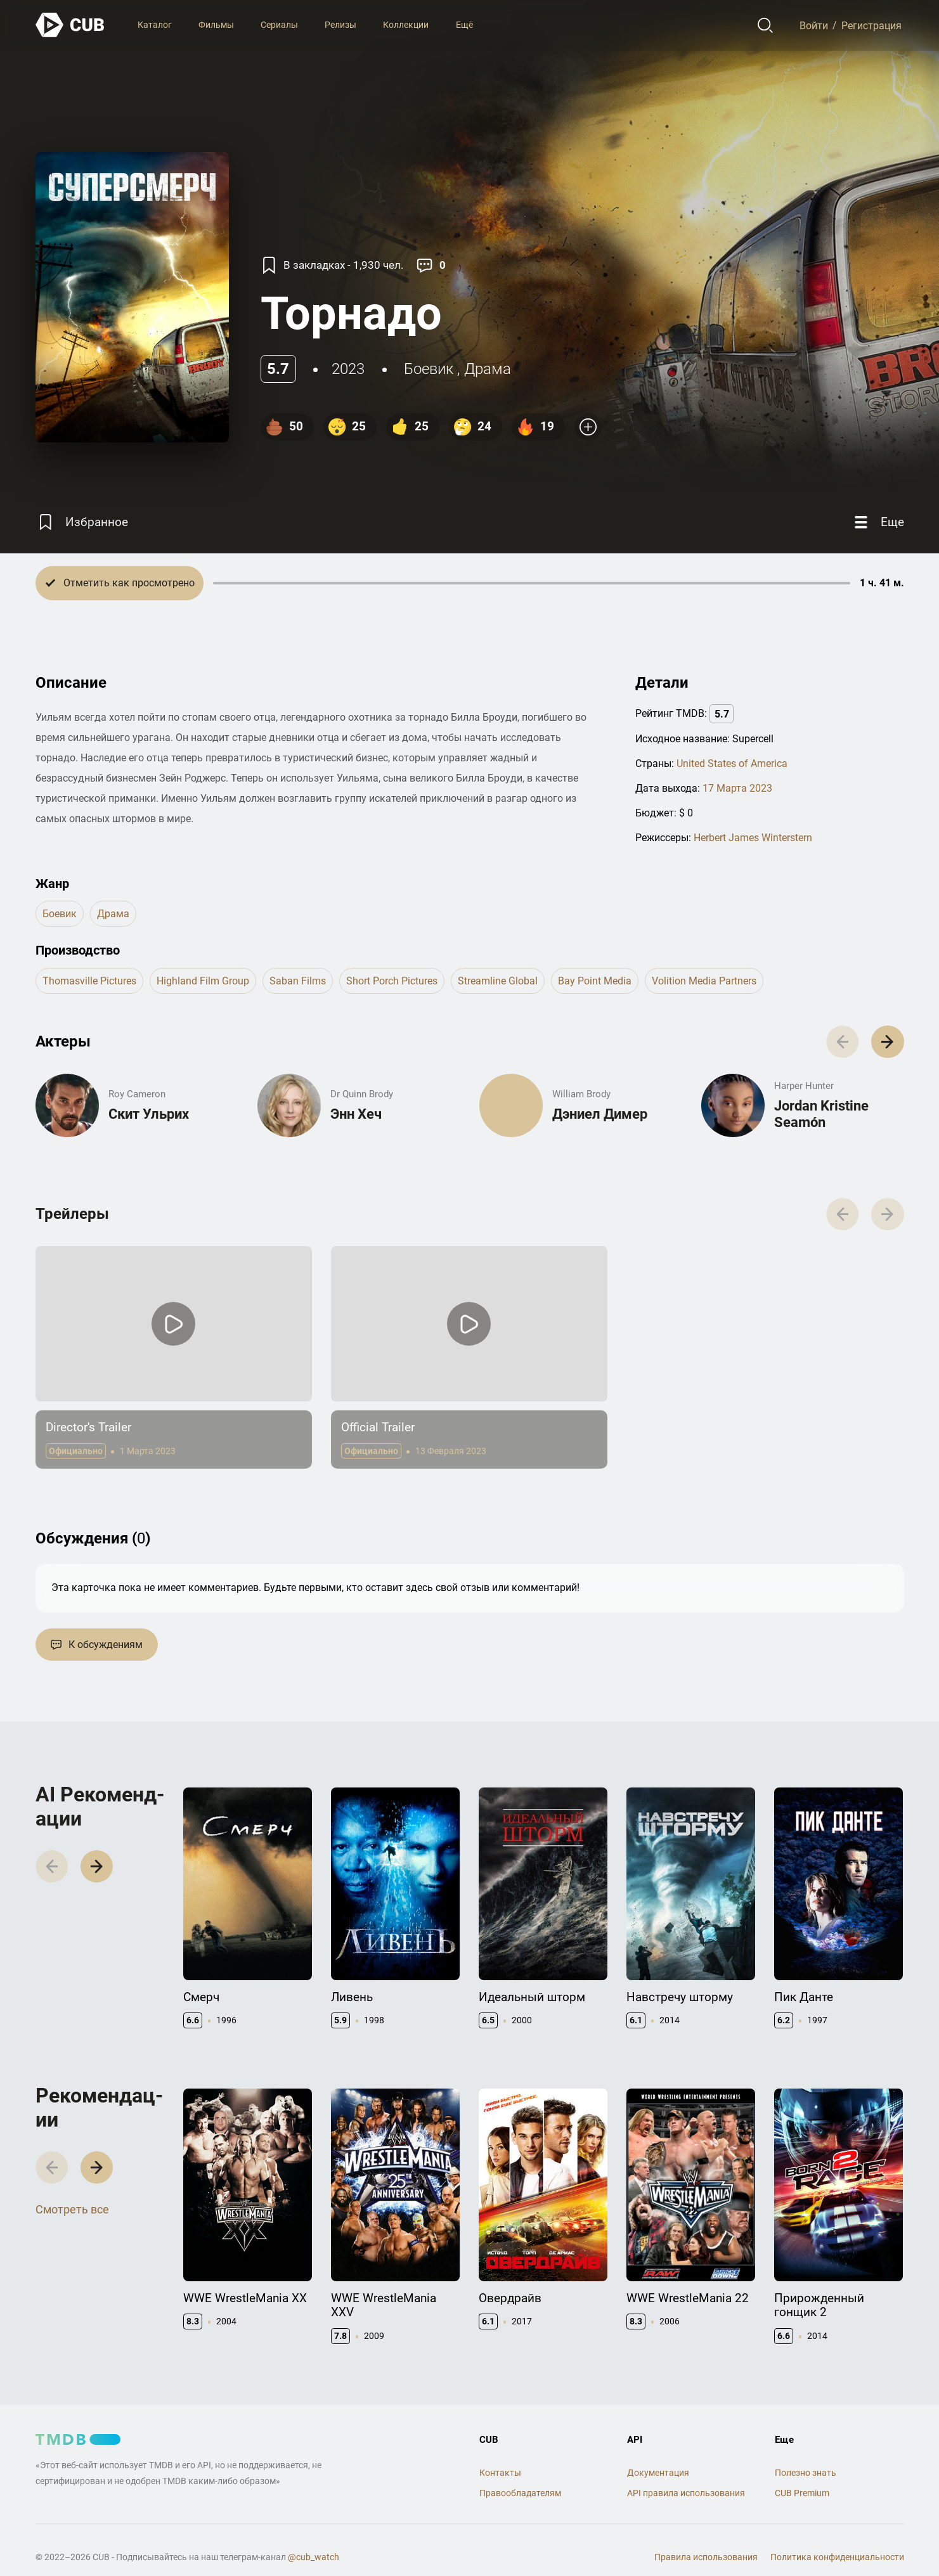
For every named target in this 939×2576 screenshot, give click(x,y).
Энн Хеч (356, 1114)
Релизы (340, 25)
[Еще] (877, 522)
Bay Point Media (594, 981)
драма (487, 369)
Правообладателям (520, 2493)
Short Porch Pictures (391, 981)
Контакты (500, 2473)
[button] (887, 1042)
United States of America (732, 763)
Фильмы (216, 25)
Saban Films (297, 981)
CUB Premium (802, 2493)
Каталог (155, 25)
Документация (658, 2473)
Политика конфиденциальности (837, 2557)
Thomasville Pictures (89, 981)
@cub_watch (313, 2557)
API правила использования (686, 2493)
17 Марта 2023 (737, 788)
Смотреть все (72, 2209)
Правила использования (706, 2557)
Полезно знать (805, 2473)
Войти (814, 25)
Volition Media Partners (704, 981)
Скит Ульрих (148, 1114)
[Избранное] (82, 522)
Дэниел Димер (599, 1114)
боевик (428, 369)
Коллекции (406, 25)
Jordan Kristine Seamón (821, 1114)
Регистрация (871, 25)
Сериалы (279, 25)
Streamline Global (498, 981)
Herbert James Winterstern (753, 838)
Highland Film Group (203, 981)
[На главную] (70, 25)
